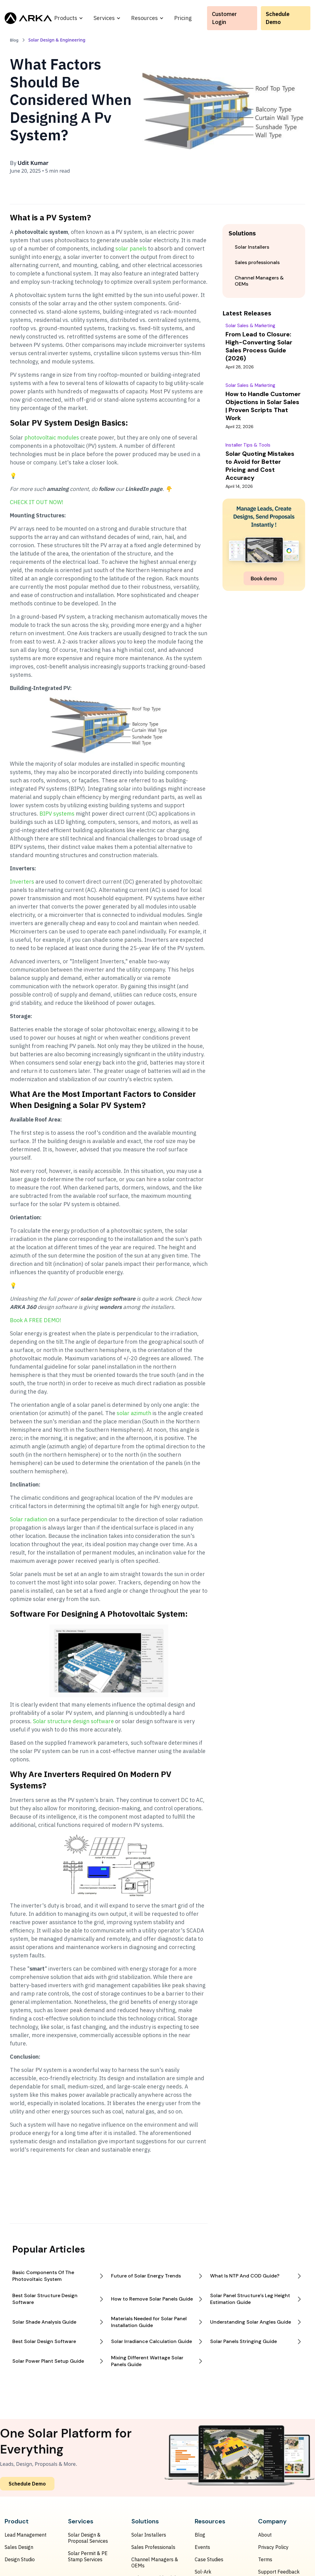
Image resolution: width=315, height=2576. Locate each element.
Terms (265, 2559)
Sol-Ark (203, 2572)
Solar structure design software (74, 1721)
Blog (200, 2535)
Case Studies (209, 2559)
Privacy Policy (273, 2547)
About (265, 2535)
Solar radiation (28, 1519)
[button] (69, 18)
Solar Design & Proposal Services (88, 2538)
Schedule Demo (277, 18)
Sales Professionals (153, 2547)
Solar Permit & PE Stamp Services (88, 2556)
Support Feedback (279, 2572)
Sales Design (19, 2547)
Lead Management (25, 2535)
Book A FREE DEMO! (35, 1320)
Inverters (22, 881)
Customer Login (224, 18)
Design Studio (20, 2559)
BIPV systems (56, 813)
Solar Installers (148, 2535)
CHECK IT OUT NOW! (36, 502)
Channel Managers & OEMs (154, 2562)
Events (202, 2547)
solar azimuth (134, 1413)
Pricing (183, 18)
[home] (28, 18)
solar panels (131, 248)
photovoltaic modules (51, 437)
